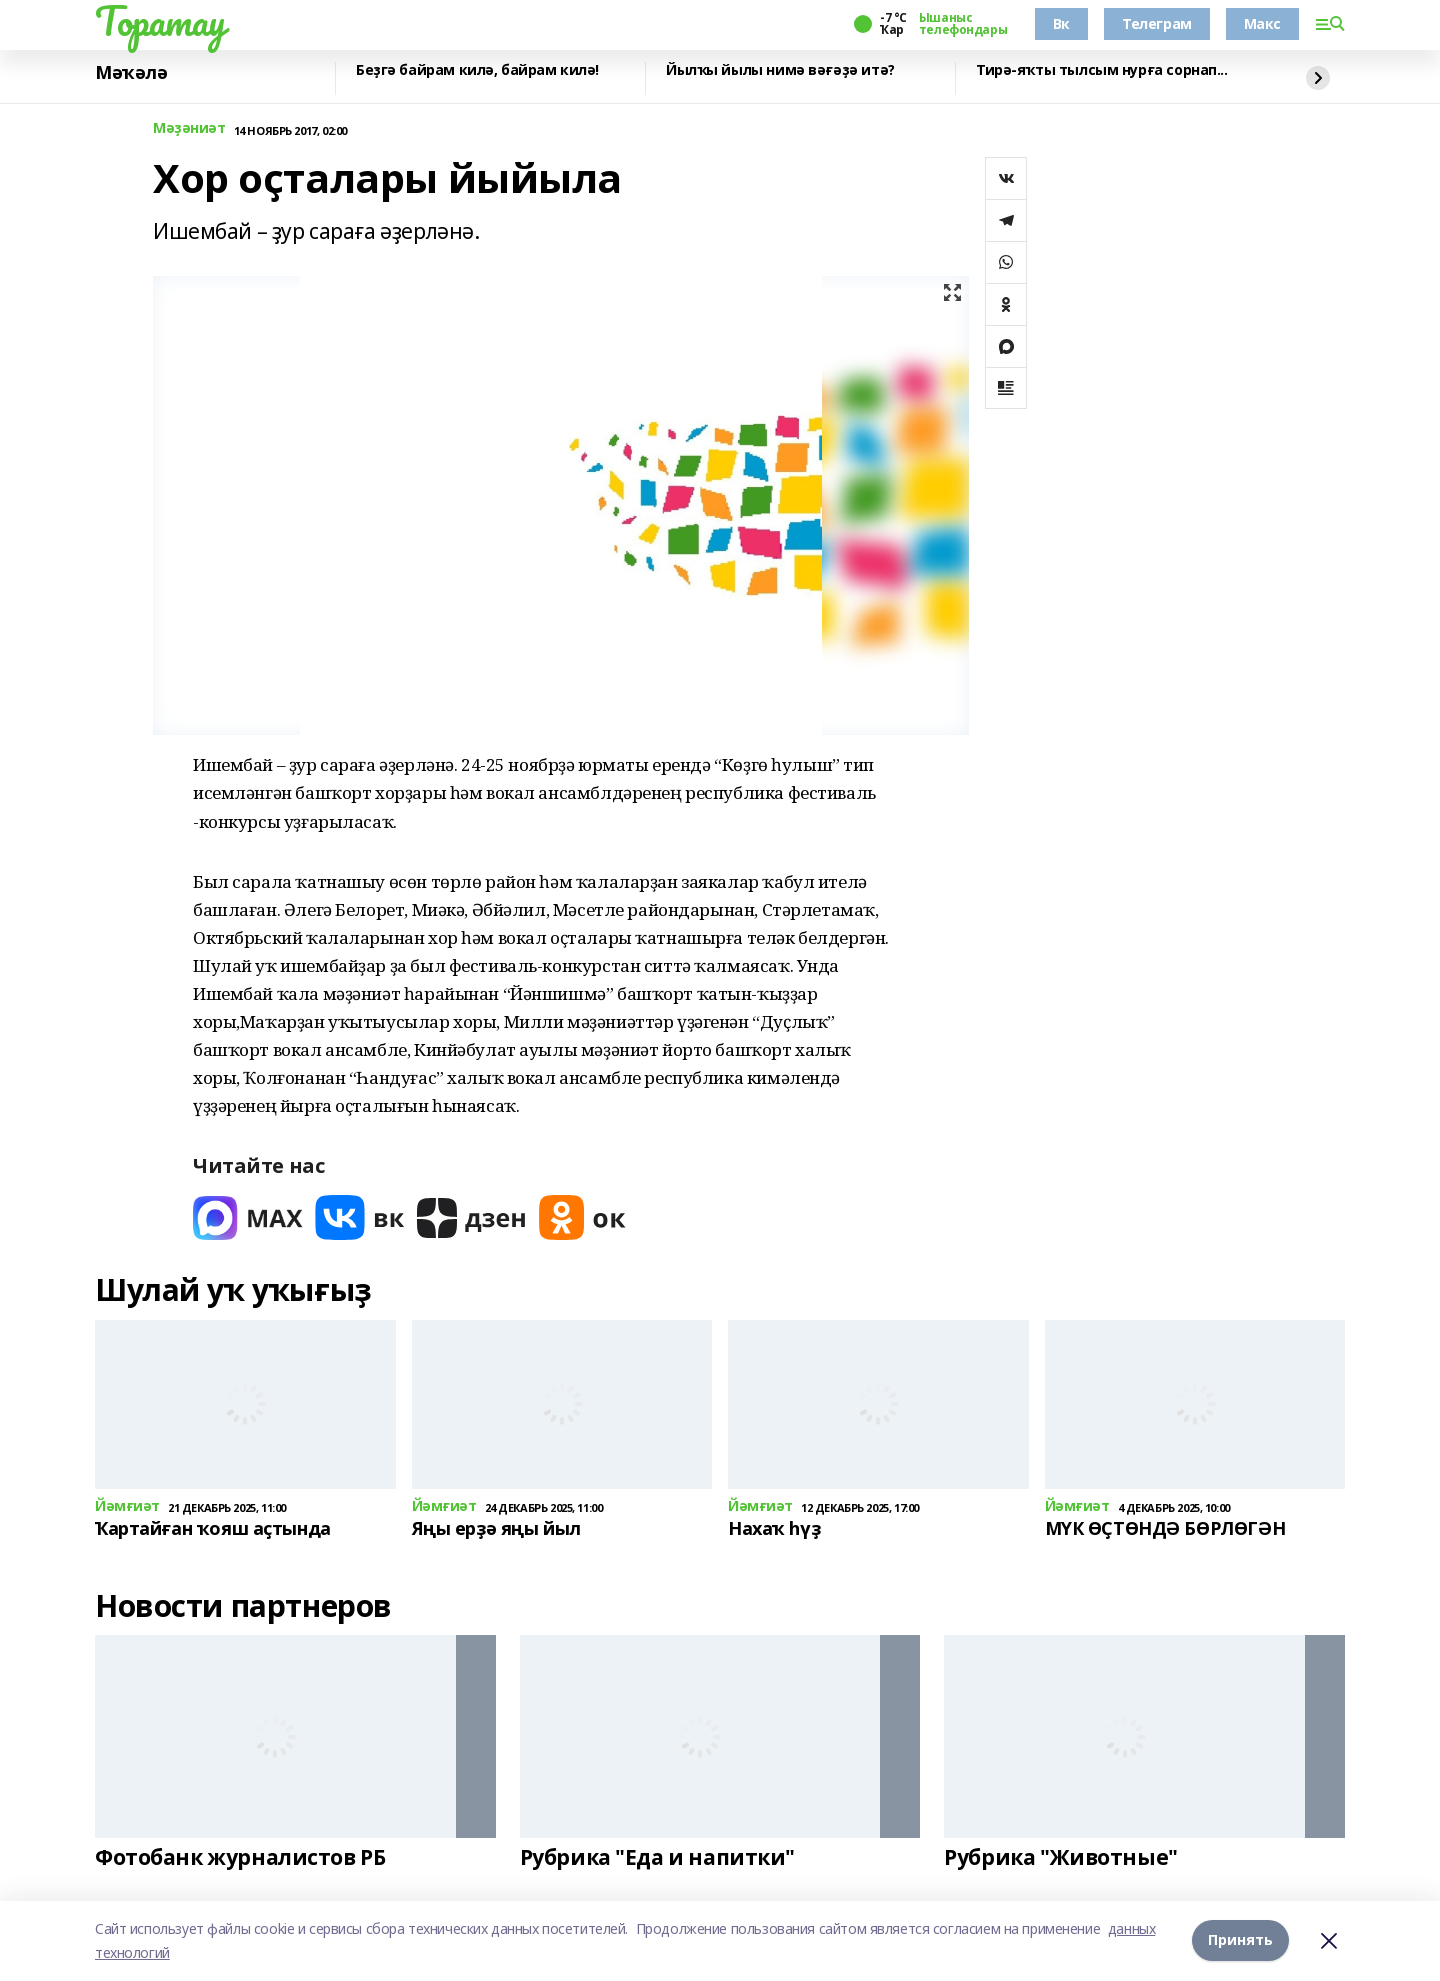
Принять (1240, 1940)
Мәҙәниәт (189, 128)
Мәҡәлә (131, 73)
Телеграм (1157, 23)
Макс (1262, 23)
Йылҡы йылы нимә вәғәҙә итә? (780, 70)
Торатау (160, 21)
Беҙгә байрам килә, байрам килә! (477, 70)
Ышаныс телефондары (963, 24)
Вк (1061, 23)
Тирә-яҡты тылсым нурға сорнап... (1102, 70)
